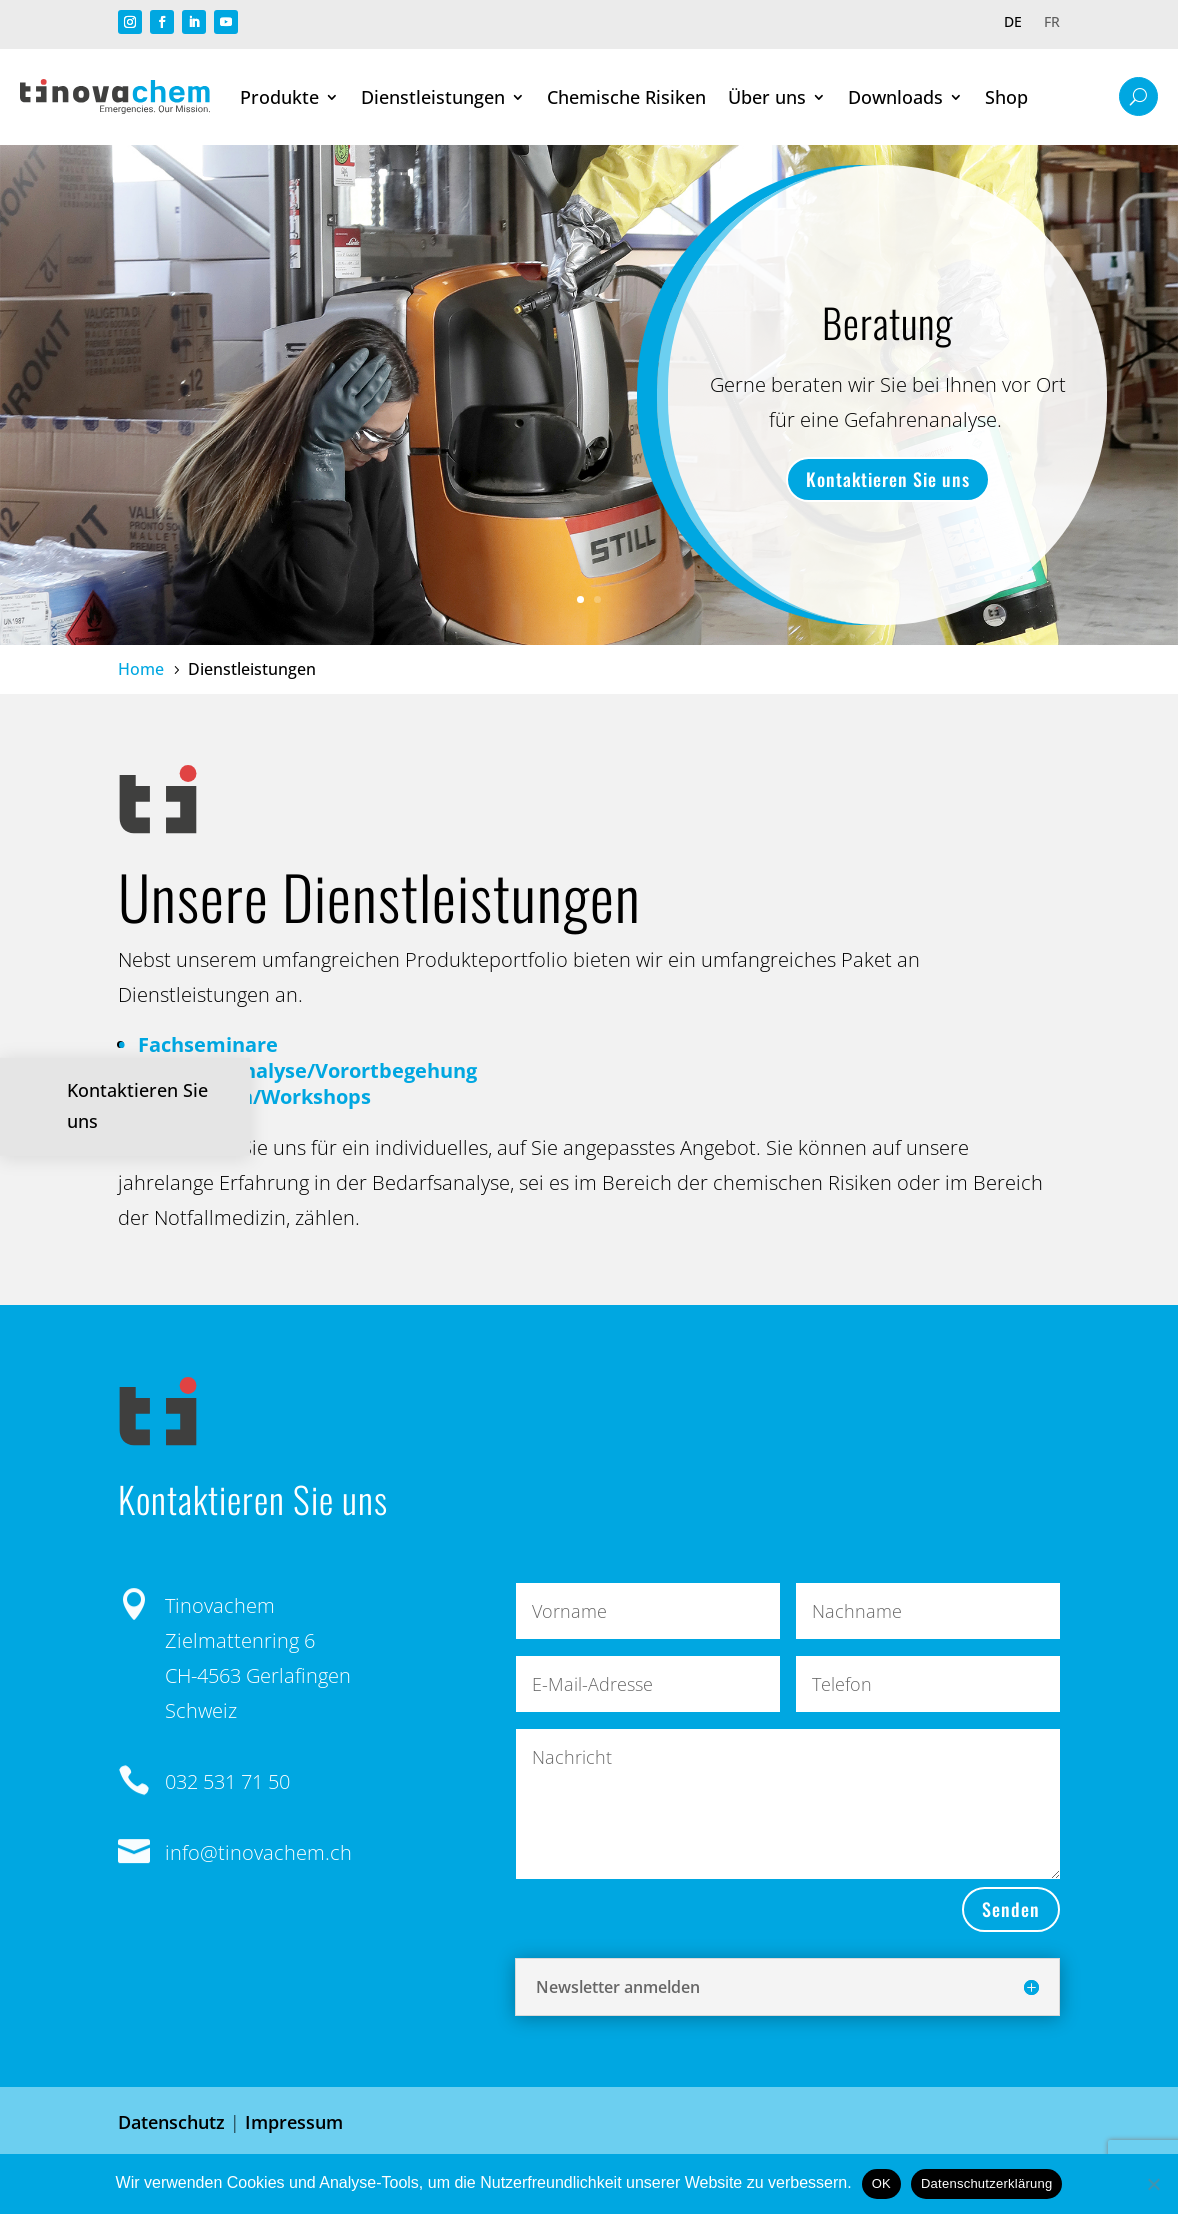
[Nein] (1153, 2184)
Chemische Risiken (626, 97)
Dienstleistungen (433, 97)
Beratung (887, 322)
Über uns (767, 97)
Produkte (279, 97)
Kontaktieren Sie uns (888, 479)
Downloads (895, 97)
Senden (1011, 1909)
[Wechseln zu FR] (1052, 26)
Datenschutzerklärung (986, 2183)
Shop (1006, 97)
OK (881, 2183)
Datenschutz (171, 2122)
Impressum (294, 2122)
